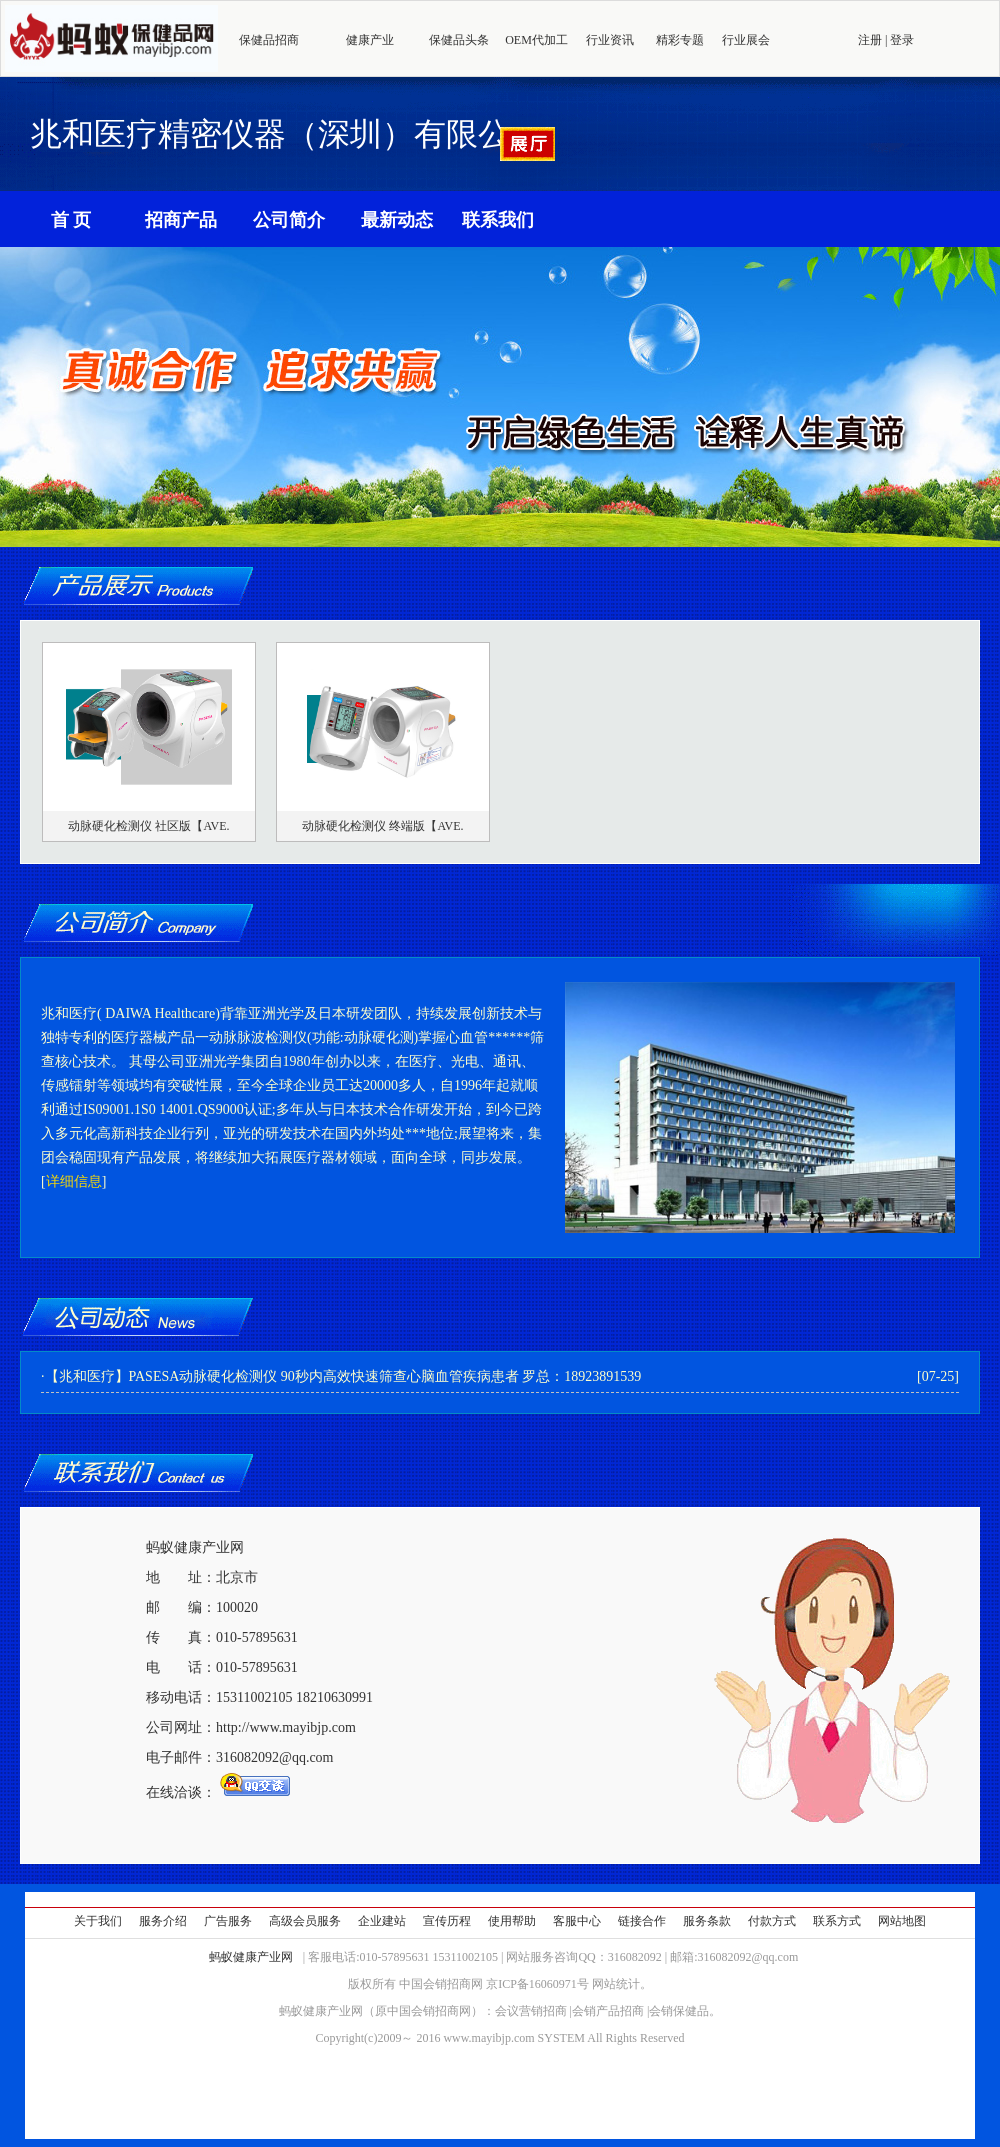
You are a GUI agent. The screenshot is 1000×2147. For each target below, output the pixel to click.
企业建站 (382, 1921)
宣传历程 (447, 1921)
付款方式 (772, 1921)
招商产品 (181, 220)
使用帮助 (512, 1921)
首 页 (71, 220)
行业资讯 (610, 40)
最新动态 (397, 220)
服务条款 (707, 1921)
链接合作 (642, 1921)
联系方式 (837, 1921)
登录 (902, 40)
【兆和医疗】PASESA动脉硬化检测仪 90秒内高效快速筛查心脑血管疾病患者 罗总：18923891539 (343, 1376)
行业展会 (746, 40)
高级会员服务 (305, 1921)
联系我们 (498, 220)
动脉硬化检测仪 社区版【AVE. (148, 826)
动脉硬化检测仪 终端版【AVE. (382, 826)
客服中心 (577, 1921)
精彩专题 (680, 40)
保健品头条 (459, 40)
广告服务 (228, 1921)
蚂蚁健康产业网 (251, 1957)
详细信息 (74, 1181)
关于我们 (98, 1921)
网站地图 (902, 1921)
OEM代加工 (536, 40)
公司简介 (289, 220)
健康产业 (370, 40)
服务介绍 (163, 1921)
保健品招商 (269, 40)
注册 (870, 40)
